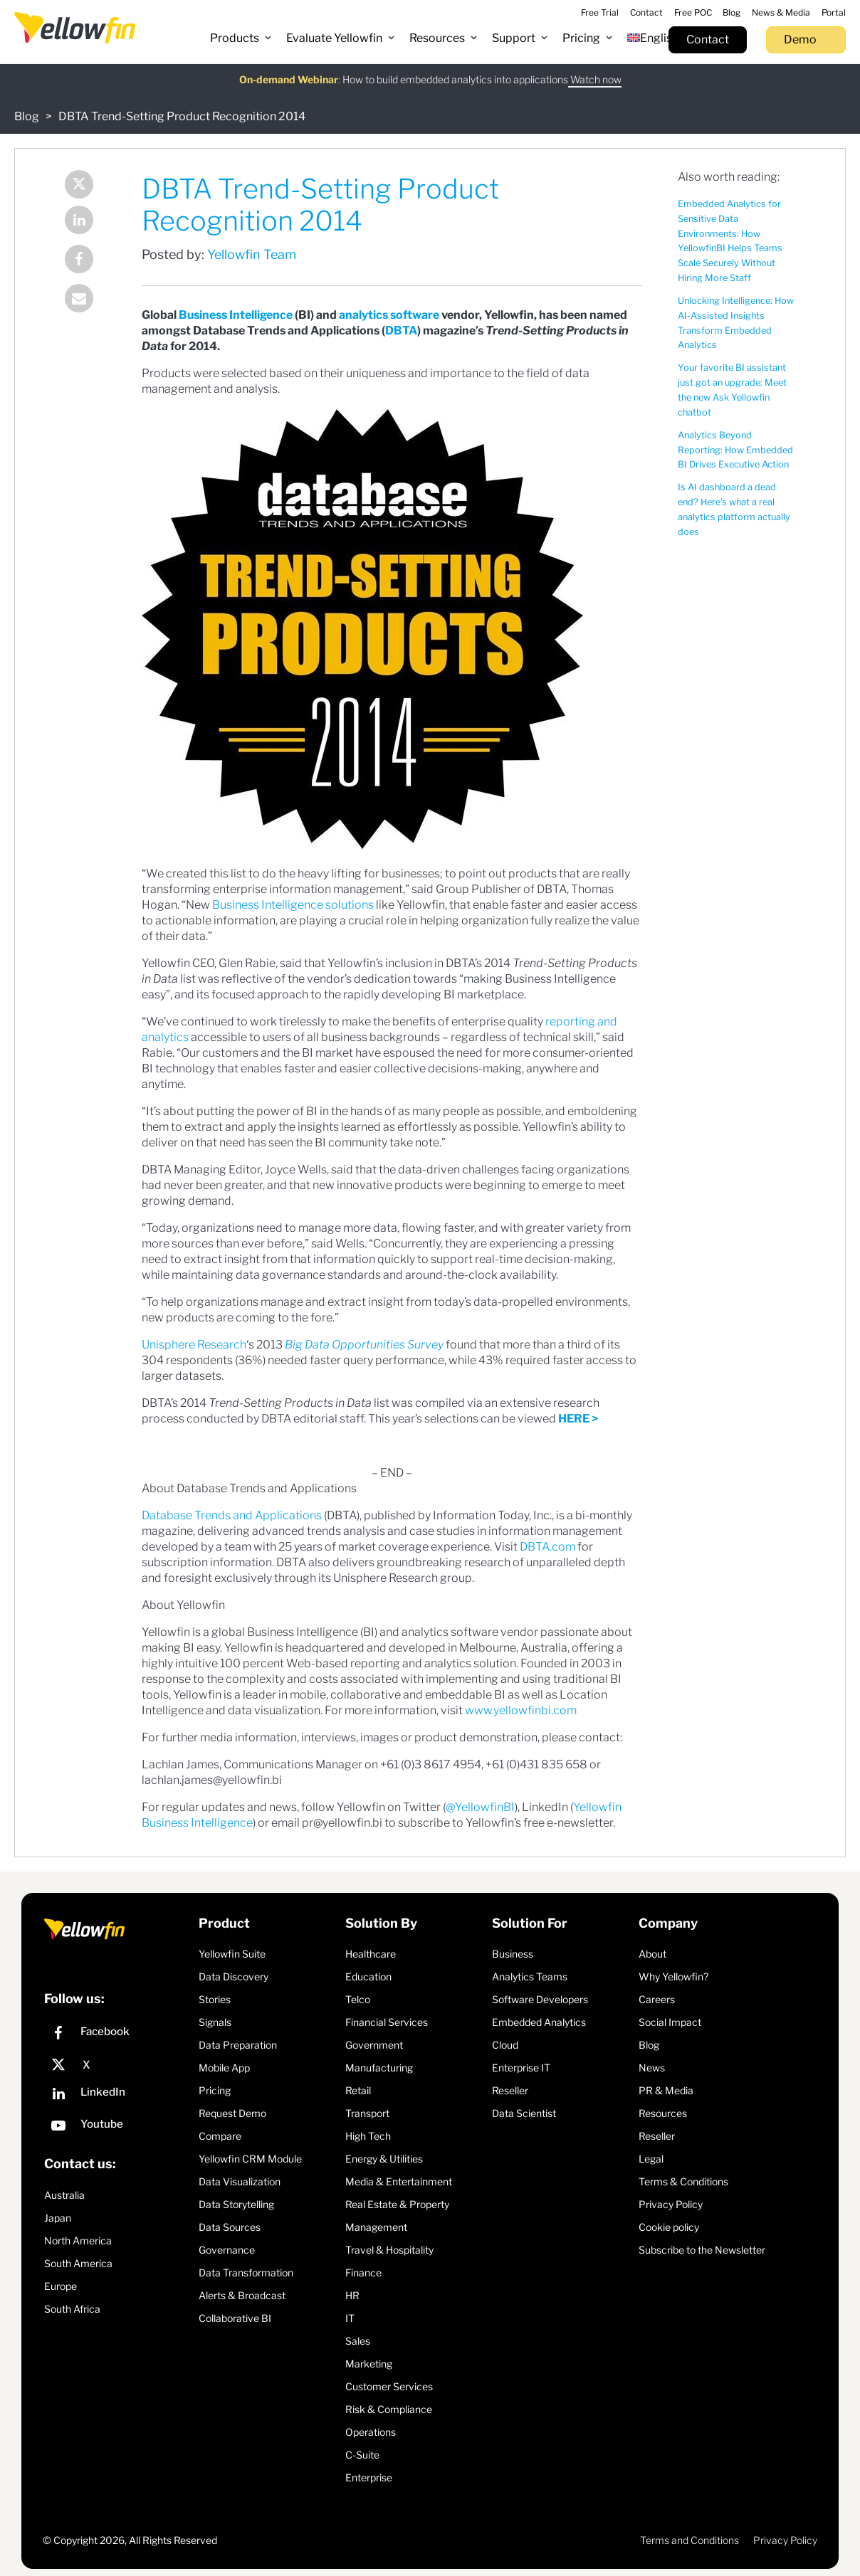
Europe (60, 2286)
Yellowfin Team (251, 254)
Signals (215, 2022)
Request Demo (232, 2113)
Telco (357, 1999)
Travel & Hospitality (389, 2250)
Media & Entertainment (398, 2181)
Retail (358, 2090)
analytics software (389, 315)
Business (512, 1954)
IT (350, 2318)
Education (368, 1976)
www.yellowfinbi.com (521, 1710)
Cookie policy (669, 2227)
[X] (118, 2065)
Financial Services (386, 2022)
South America (78, 2263)
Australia (64, 2195)
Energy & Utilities (384, 2159)
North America (78, 2240)
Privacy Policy (671, 2204)
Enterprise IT (521, 2068)
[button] (241, 38)
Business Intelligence (236, 315)
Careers (657, 1999)
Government (374, 2045)
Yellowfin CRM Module (250, 2159)
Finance (363, 2272)
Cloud (505, 2045)
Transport (367, 2113)
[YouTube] (118, 2127)
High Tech (368, 2136)
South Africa (72, 2309)
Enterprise (368, 2477)
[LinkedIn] (118, 2095)
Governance (227, 2250)
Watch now (595, 71)
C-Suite (362, 2455)
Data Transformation (246, 2272)
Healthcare (370, 1954)
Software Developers (540, 1999)
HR (352, 2295)
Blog (26, 116)
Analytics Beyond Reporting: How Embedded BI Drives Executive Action (735, 450)
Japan (57, 2218)
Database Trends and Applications (232, 1515)
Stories (215, 1999)
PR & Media (666, 2090)
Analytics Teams (529, 1976)
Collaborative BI (235, 2318)
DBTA (401, 330)
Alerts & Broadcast (242, 2295)
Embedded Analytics (539, 2022)
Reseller (510, 2090)
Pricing (215, 2090)
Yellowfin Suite (232, 1954)
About (652, 1954)
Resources (663, 2113)
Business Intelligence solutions (293, 905)
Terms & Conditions (683, 2181)
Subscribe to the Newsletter (702, 2250)
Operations (370, 2432)
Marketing (368, 2364)
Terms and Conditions (689, 2540)
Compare (220, 2136)
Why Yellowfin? (673, 1976)
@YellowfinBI (480, 1807)
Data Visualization (239, 2181)
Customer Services (389, 2386)
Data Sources (230, 2227)
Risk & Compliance (388, 2409)
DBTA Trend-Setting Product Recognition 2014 (181, 116)
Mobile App (224, 2068)
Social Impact (670, 2022)
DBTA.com (547, 1546)
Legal (651, 2159)
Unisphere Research (194, 1344)
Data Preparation (238, 2045)
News (652, 2068)
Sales (357, 2341)
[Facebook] (118, 2035)
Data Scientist (524, 2113)
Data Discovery (233, 1976)
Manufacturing (379, 2068)
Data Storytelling (236, 2204)
